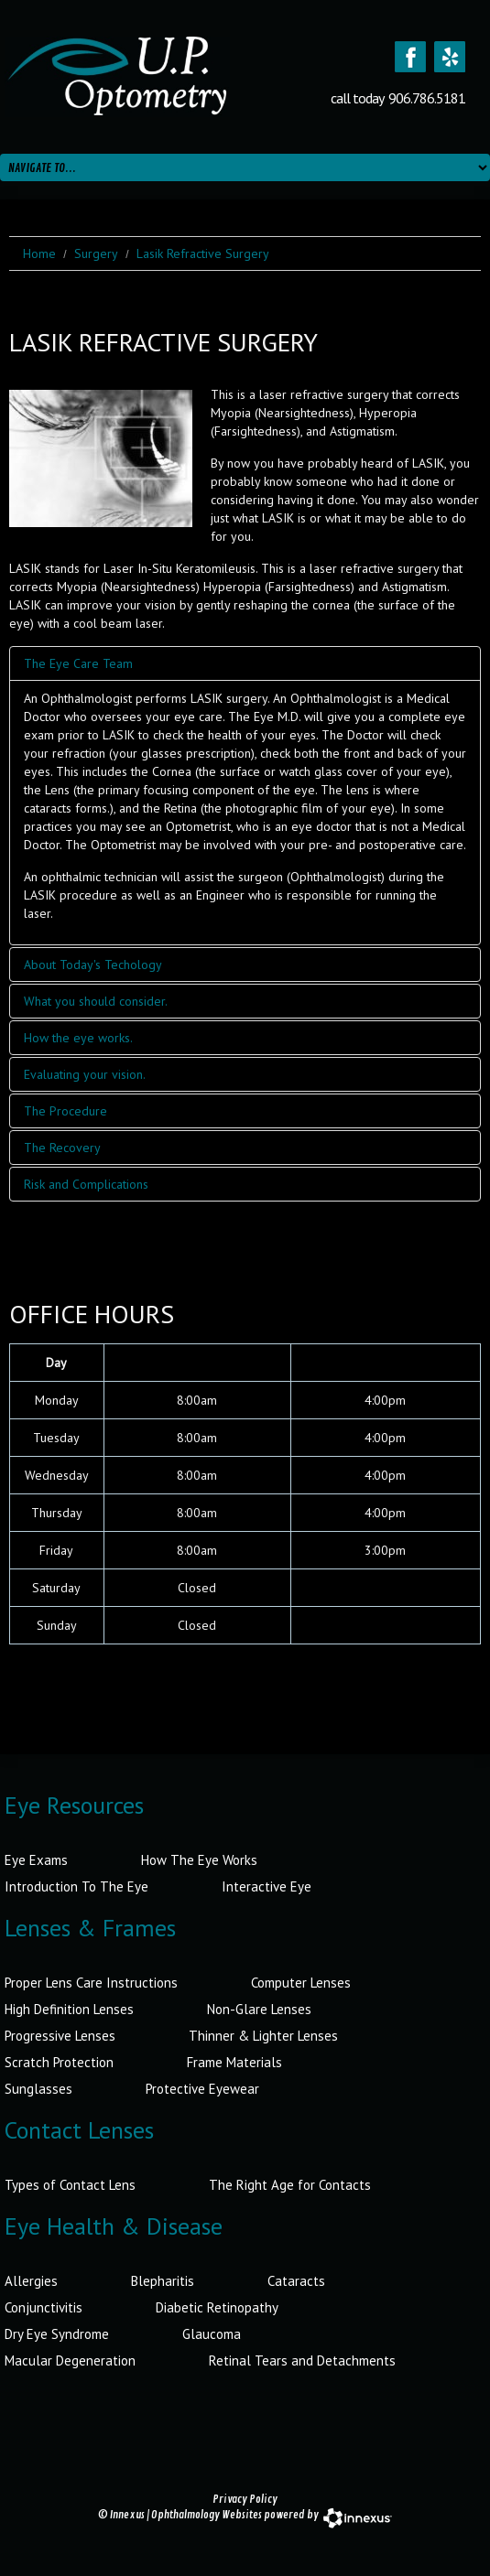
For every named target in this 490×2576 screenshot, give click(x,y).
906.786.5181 (426, 98)
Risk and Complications (86, 1184)
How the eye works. (78, 1037)
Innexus (127, 2515)
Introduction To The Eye (76, 1886)
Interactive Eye (266, 1886)
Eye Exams (36, 1860)
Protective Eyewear (202, 2088)
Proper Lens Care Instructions (91, 1982)
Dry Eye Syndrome (57, 2334)
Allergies (31, 2281)
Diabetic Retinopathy (217, 2307)
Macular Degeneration (70, 2360)
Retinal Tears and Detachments (302, 2360)
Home (39, 253)
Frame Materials (234, 2062)
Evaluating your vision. (85, 1074)
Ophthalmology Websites (206, 2515)
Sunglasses (38, 2088)
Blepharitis (162, 2281)
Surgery (96, 253)
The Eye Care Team (78, 663)
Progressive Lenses (60, 2035)
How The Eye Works (199, 1860)
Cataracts (296, 2281)
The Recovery (62, 1147)
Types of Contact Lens (70, 2184)
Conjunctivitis (43, 2307)
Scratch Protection (59, 2062)
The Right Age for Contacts (290, 2184)
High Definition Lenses (69, 2009)
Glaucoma (211, 2334)
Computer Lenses (301, 1982)
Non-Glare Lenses (259, 2009)
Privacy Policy (245, 2499)
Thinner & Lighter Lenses (263, 2035)
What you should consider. (96, 1001)
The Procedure (65, 1111)
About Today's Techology (93, 964)
